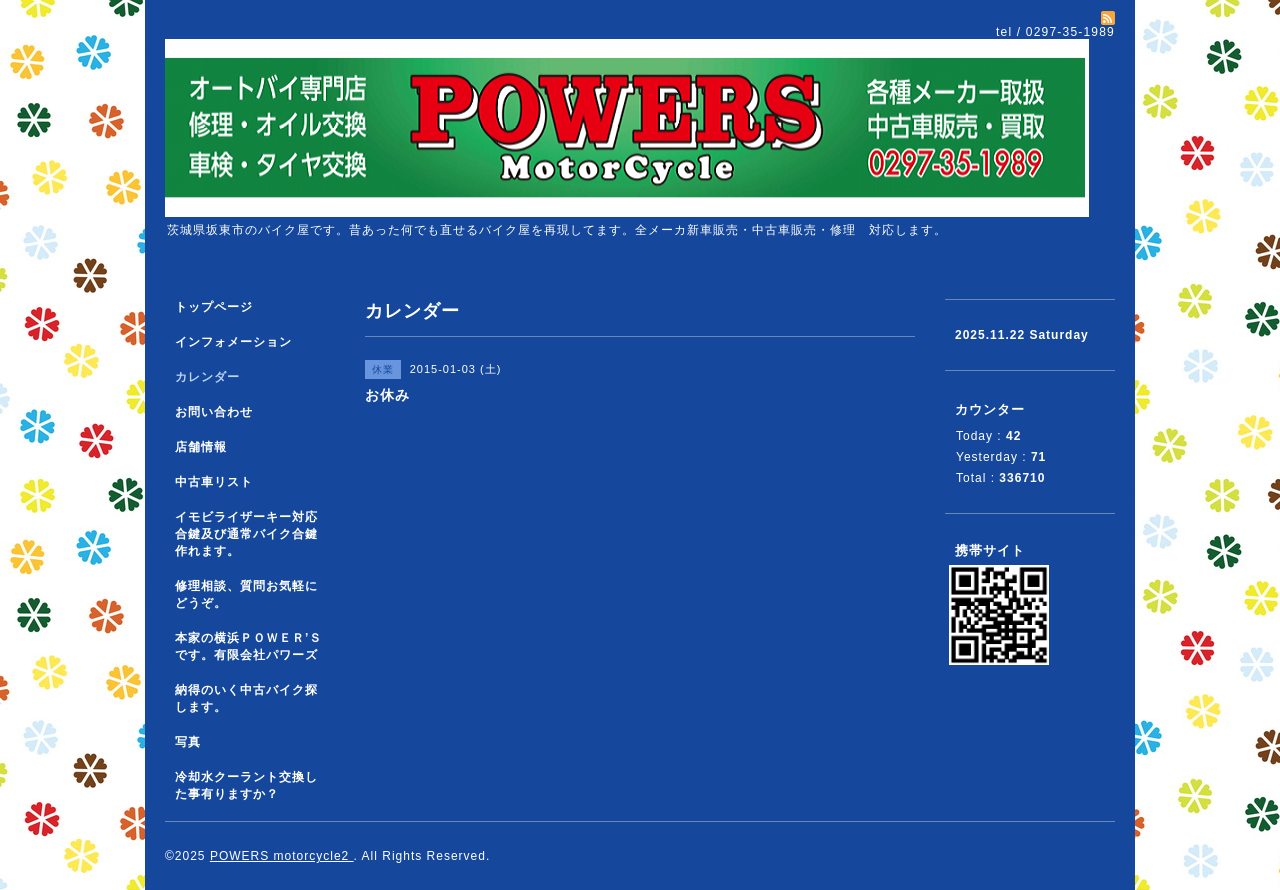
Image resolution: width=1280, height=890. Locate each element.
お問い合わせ (214, 412)
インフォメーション (233, 342)
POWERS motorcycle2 (282, 856)
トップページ (214, 307)
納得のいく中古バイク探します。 (246, 698)
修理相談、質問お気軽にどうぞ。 (246, 594)
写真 (188, 742)
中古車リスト (214, 482)
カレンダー (207, 377)
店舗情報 (201, 447)
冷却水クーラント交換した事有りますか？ (246, 785)
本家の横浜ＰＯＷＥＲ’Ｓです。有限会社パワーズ (248, 646)
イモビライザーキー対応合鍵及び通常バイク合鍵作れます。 (246, 534)
